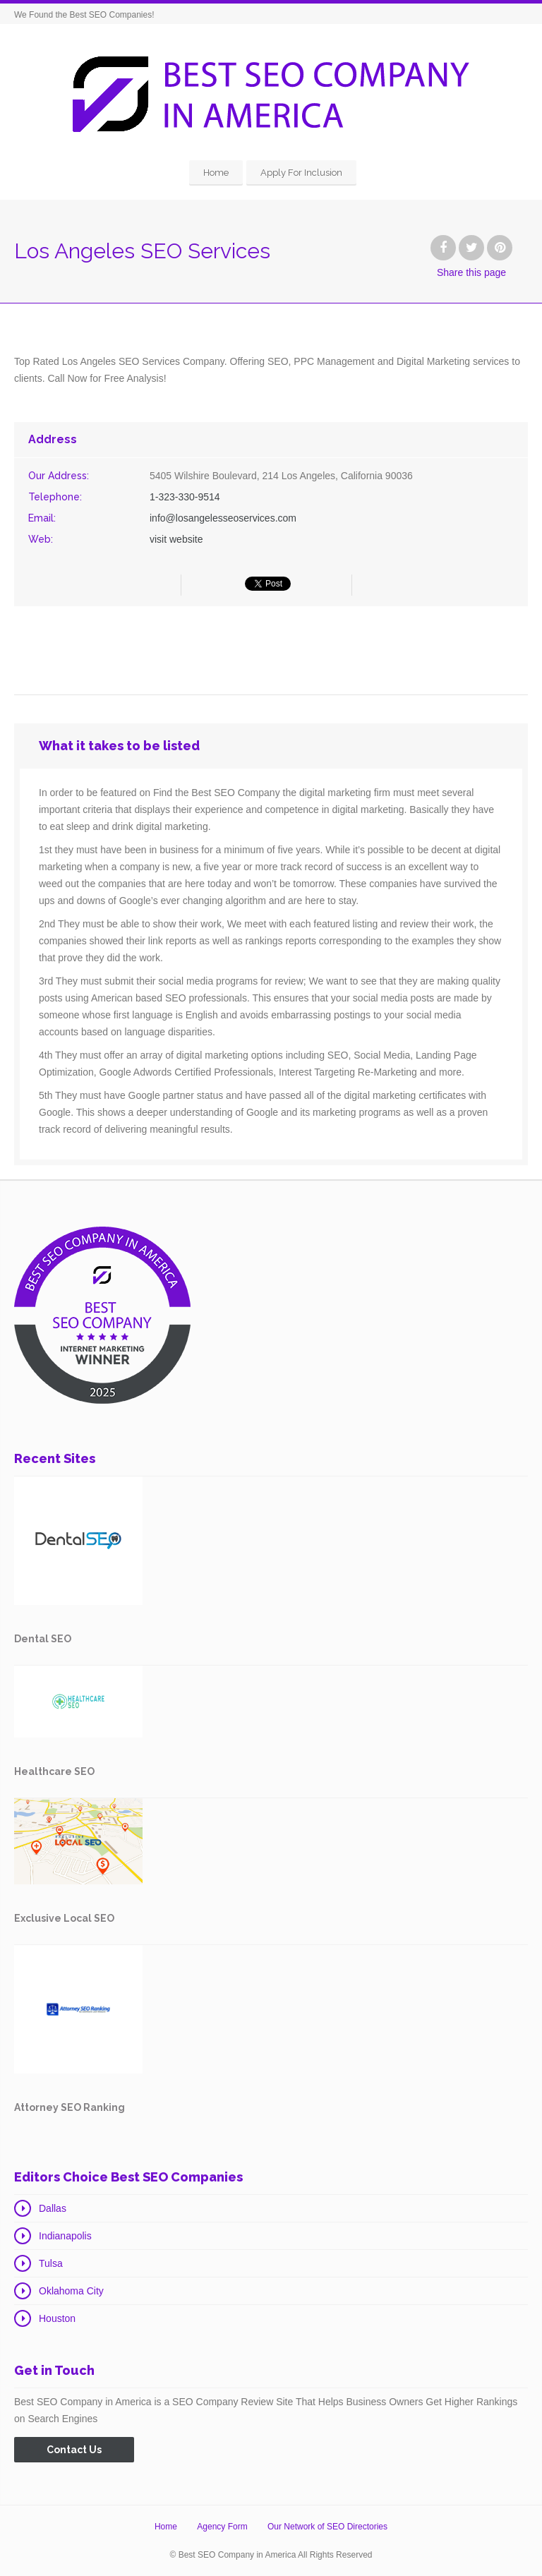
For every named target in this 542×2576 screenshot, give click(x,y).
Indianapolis (65, 2235)
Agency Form (222, 2527)
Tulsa (51, 2263)
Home (216, 172)
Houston (57, 2318)
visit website (176, 539)
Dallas (52, 2208)
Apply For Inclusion (301, 172)
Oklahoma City (71, 2291)
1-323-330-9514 (185, 496)
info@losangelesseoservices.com (223, 518)
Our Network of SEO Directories (327, 2527)
